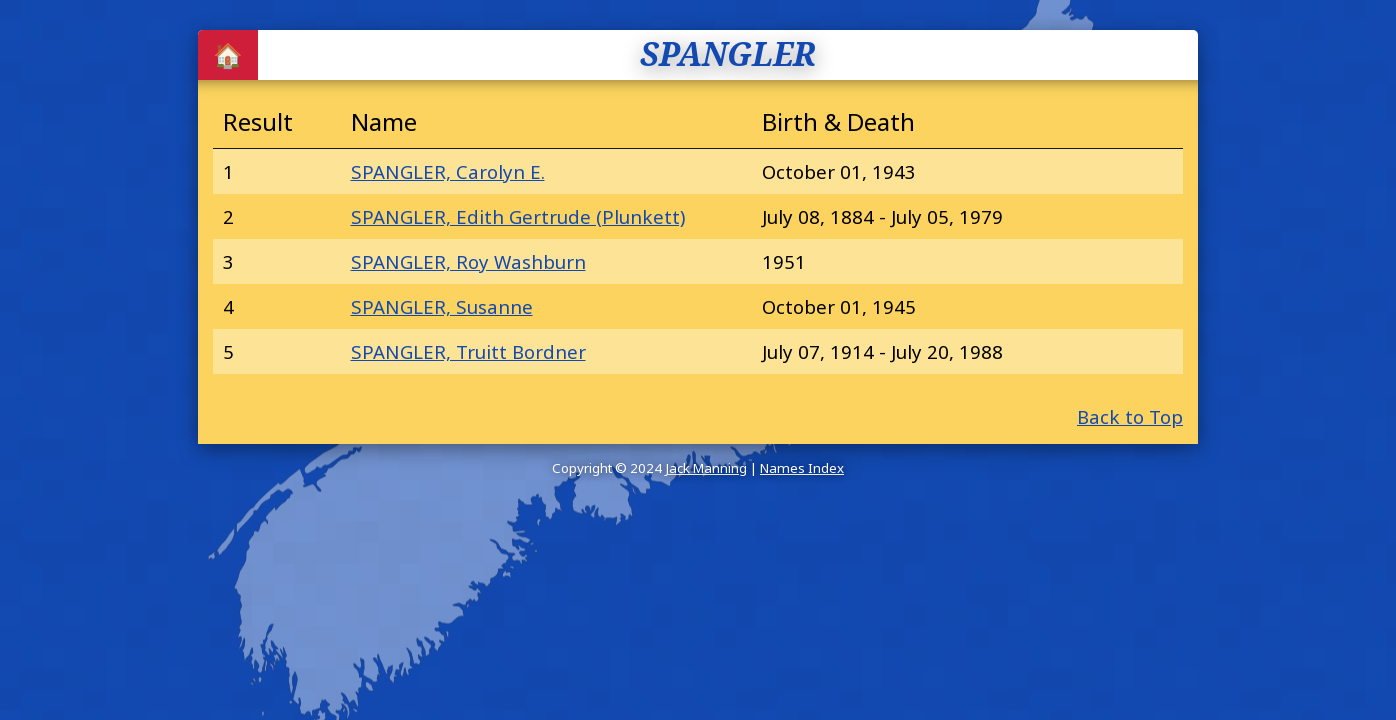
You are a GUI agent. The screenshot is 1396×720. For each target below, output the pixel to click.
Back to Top (1130, 416)
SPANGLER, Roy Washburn (468, 261)
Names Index (802, 468)
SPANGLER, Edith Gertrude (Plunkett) (518, 216)
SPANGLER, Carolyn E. (448, 171)
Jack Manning (706, 468)
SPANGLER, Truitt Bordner (468, 351)
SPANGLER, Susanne (442, 306)
